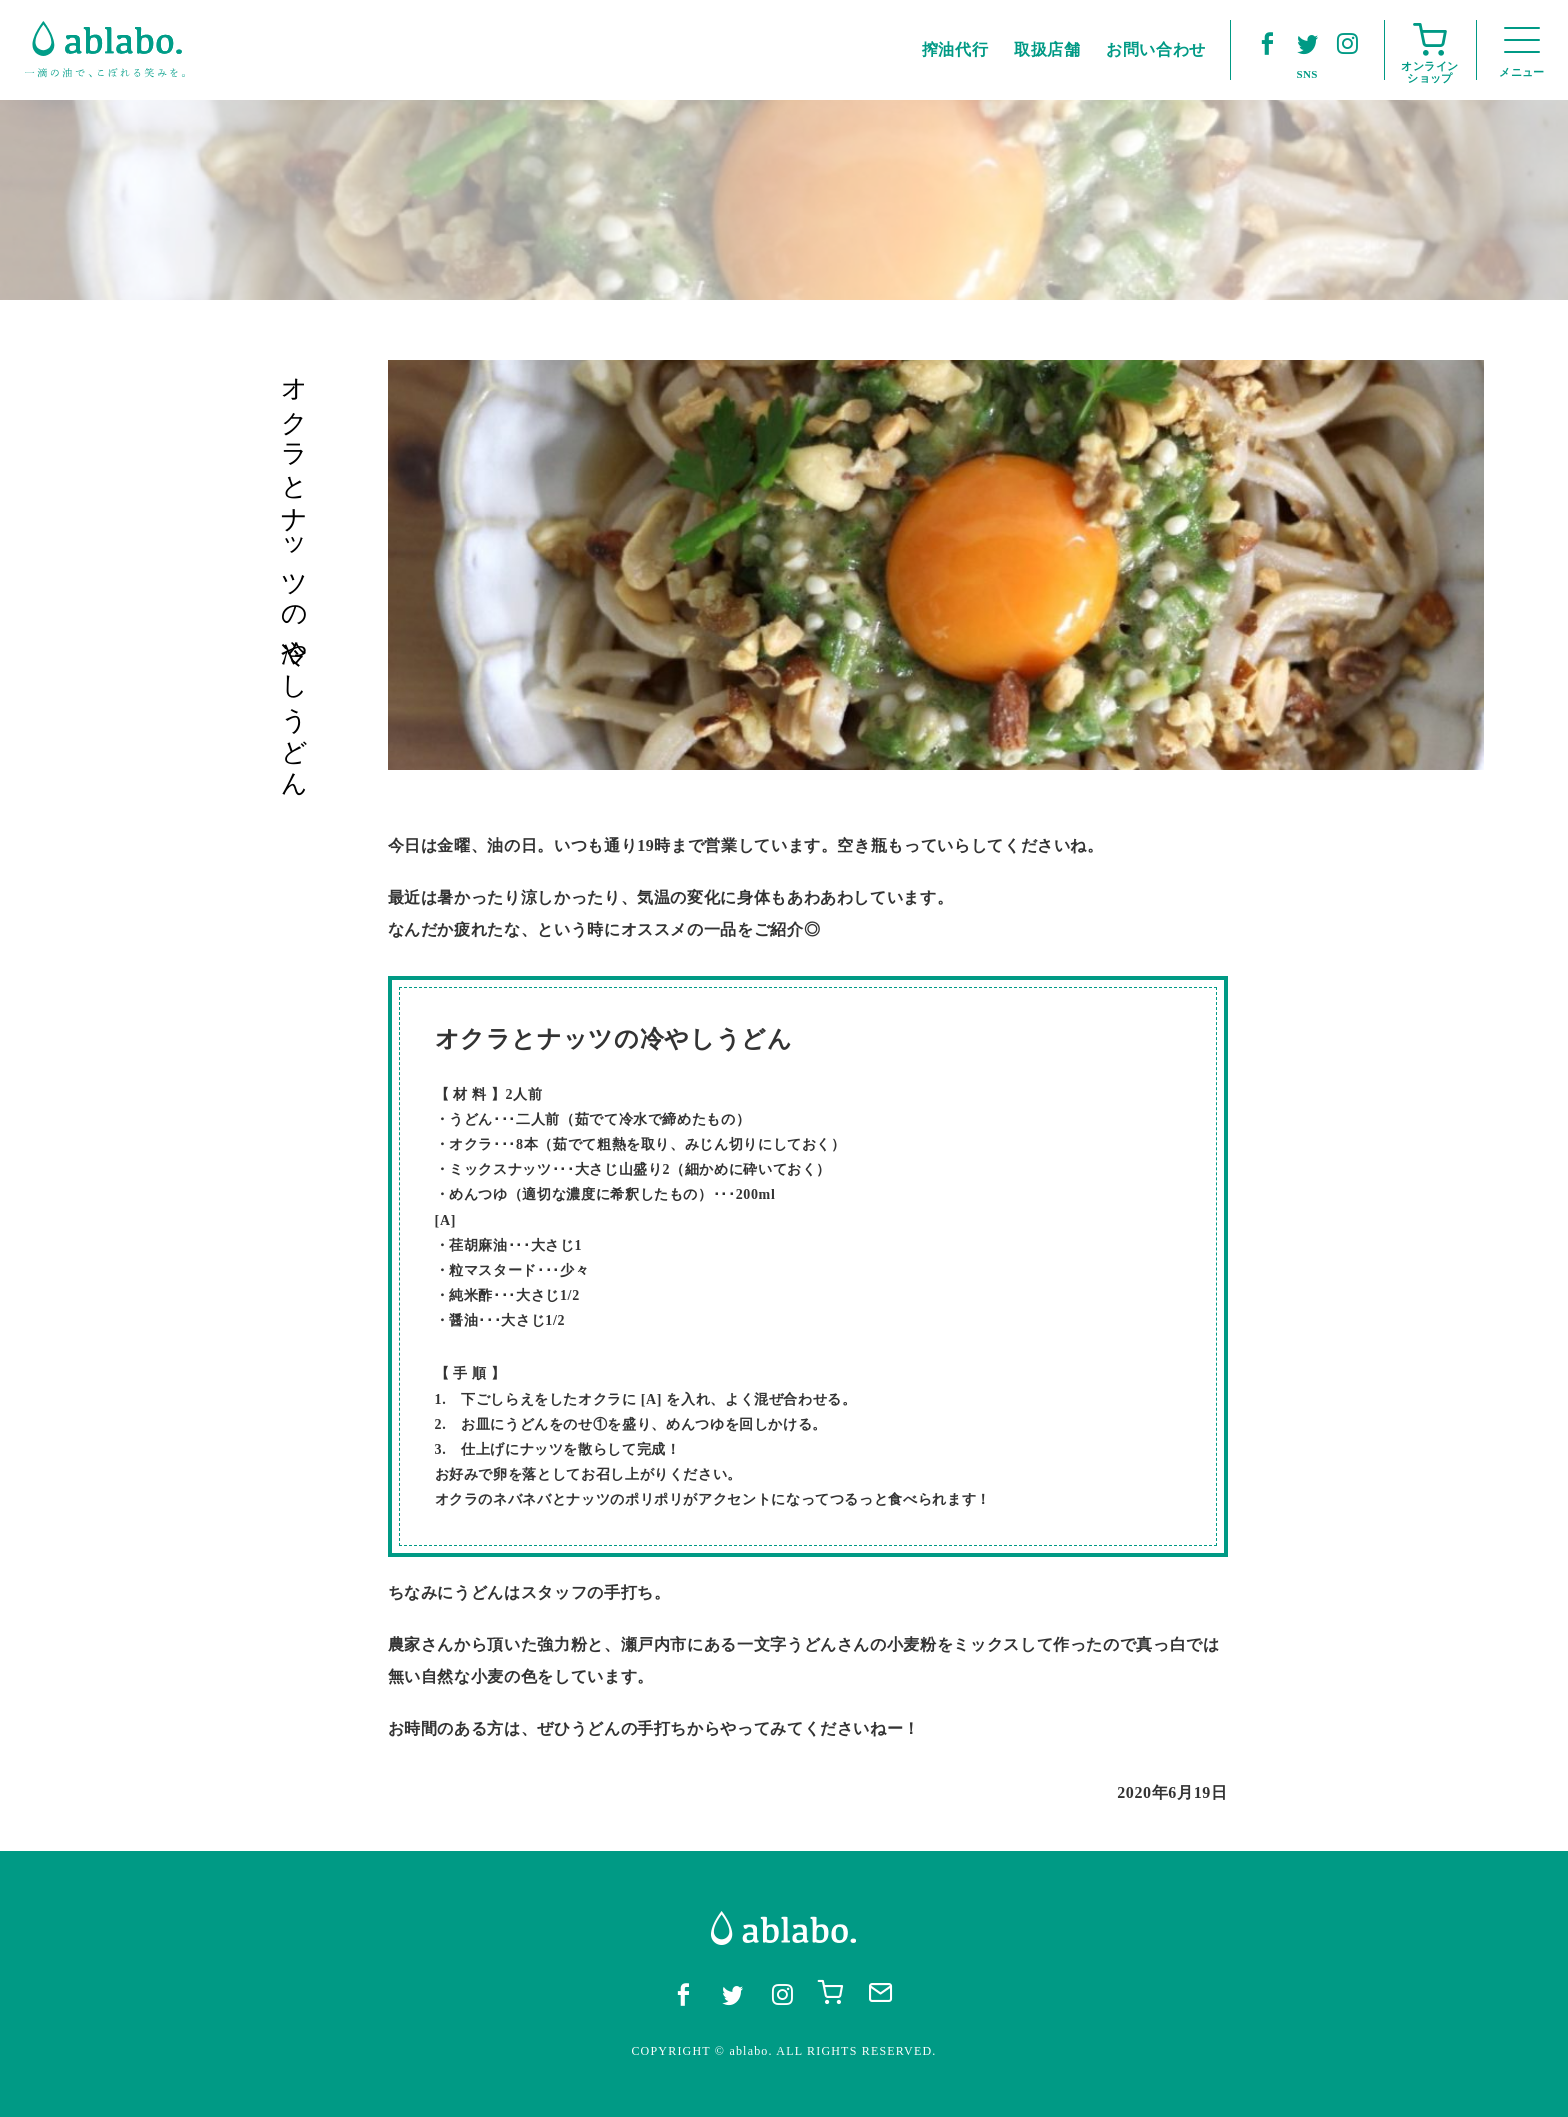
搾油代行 (955, 49)
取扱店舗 (1047, 49)
